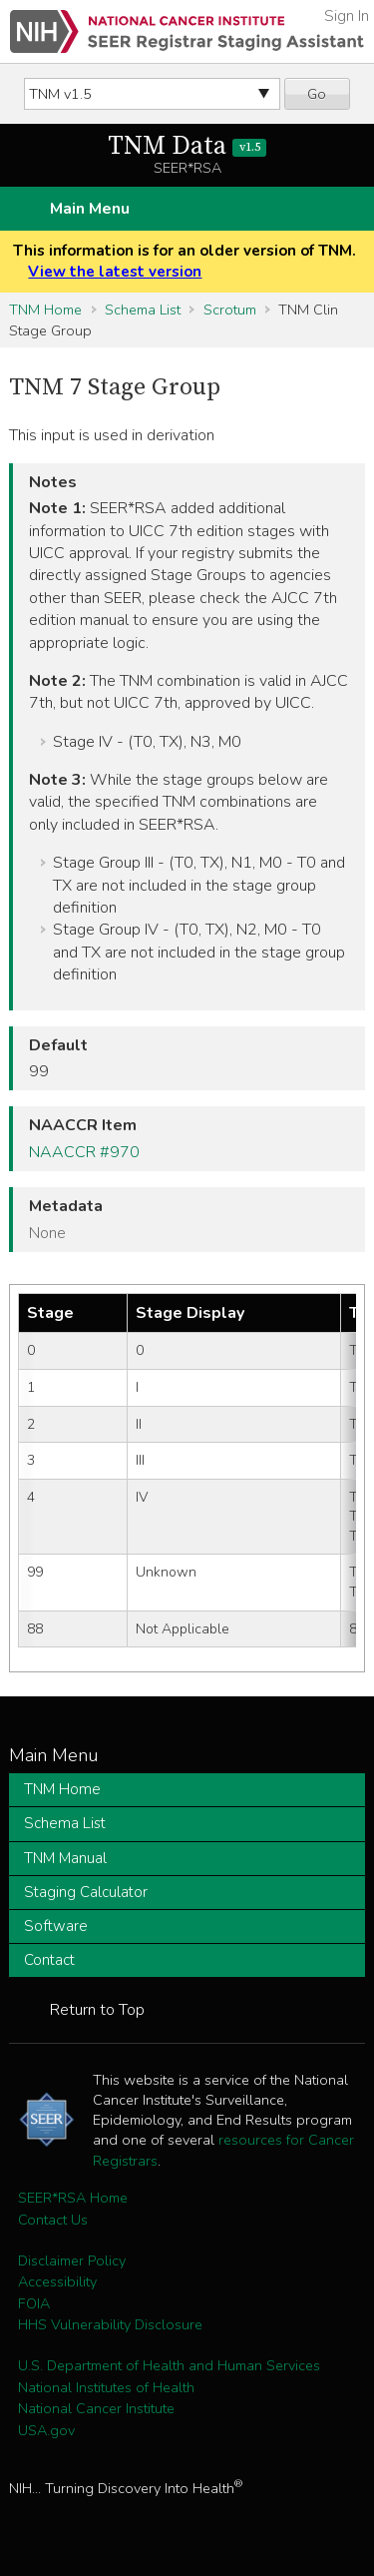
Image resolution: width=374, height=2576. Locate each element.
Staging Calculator (86, 1892)
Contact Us (53, 2220)
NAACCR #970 (84, 1152)
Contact (49, 1960)
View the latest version (114, 272)
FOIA (34, 2303)
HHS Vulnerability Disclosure (110, 2324)
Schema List (143, 310)
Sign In (346, 16)
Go (316, 94)
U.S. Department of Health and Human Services (169, 2365)
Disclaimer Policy (72, 2260)
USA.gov (46, 2430)
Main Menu (90, 209)
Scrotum (229, 310)
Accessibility (57, 2281)
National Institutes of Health (106, 2387)
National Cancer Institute (96, 2408)
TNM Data (187, 146)
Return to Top (97, 2010)
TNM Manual (65, 1858)
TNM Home (45, 310)
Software (56, 1926)
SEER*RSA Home (73, 2198)
